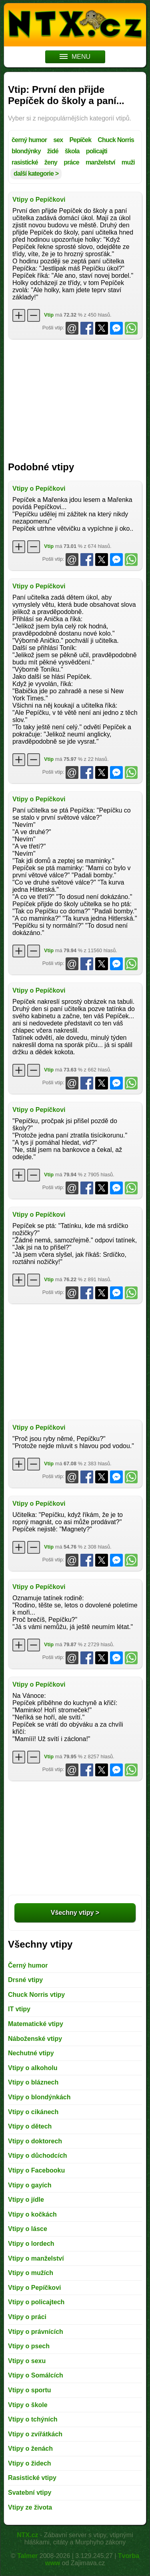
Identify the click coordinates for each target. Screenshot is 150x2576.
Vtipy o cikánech (33, 2112)
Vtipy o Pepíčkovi (38, 199)
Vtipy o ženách (30, 2448)
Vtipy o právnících (35, 2331)
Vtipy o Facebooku (36, 2170)
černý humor (29, 139)
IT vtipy (19, 2009)
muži (128, 162)
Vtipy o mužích (30, 2272)
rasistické (25, 162)
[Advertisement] (75, 397)
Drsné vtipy (25, 1979)
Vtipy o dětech (30, 2126)
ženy (50, 162)
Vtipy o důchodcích (37, 2155)
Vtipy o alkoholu (33, 2067)
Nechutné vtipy (31, 2053)
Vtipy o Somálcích (35, 2375)
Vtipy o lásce (27, 2228)
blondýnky (26, 151)
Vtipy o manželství (36, 2258)
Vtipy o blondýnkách (39, 2097)
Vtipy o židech (29, 2463)
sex (58, 139)
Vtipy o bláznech (33, 2082)
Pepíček (80, 139)
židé (52, 151)
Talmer (27, 2555)
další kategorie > (36, 173)
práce (71, 162)
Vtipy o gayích (29, 2185)
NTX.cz (27, 2535)
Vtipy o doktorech (35, 2141)
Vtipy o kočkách (32, 2214)
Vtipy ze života (30, 2507)
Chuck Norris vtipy (36, 1994)
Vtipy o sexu (27, 2360)
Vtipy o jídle (26, 2199)
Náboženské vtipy (35, 2038)
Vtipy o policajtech (36, 2302)
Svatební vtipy (29, 2492)
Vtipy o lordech (31, 2243)
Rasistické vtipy (32, 2477)
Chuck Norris (116, 139)
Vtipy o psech (29, 2346)
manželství (100, 162)
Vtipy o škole (28, 2404)
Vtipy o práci (27, 2316)
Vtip (49, 315)
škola (72, 151)
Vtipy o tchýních (33, 2419)
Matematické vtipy (35, 2023)
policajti (96, 151)
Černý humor (28, 1965)
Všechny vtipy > (75, 1912)
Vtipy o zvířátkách (35, 2434)
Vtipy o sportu (29, 2390)
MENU (75, 56)
